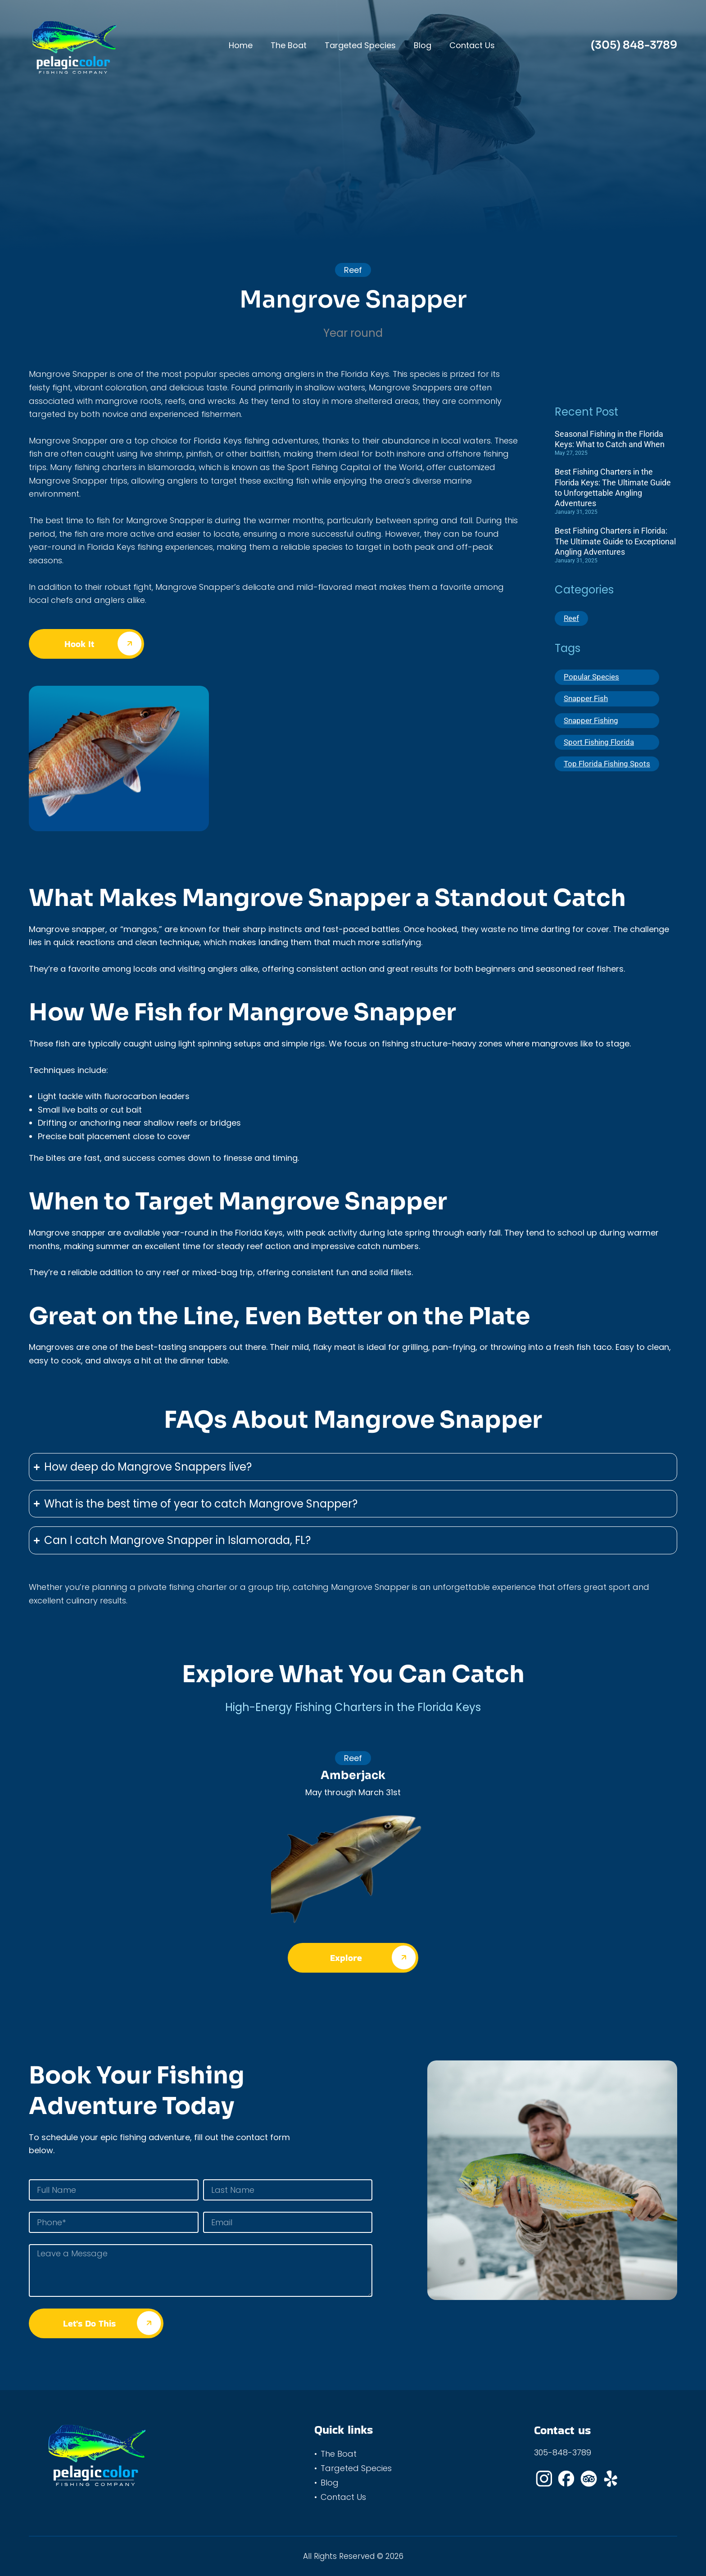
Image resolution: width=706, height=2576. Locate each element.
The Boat (289, 45)
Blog (422, 45)
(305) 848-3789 (634, 45)
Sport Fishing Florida (600, 746)
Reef (572, 619)
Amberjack (353, 1775)
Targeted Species (360, 45)
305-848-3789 (562, 2452)
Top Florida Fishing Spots (608, 769)
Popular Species (592, 678)
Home (241, 45)
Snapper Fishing (592, 724)
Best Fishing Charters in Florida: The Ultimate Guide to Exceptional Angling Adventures (615, 541)
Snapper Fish (587, 701)
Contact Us (472, 45)
